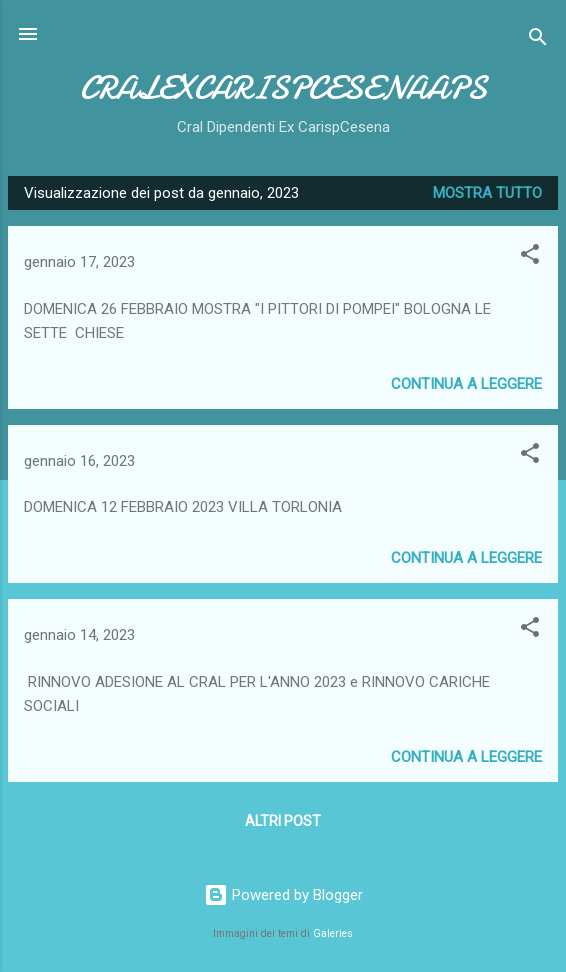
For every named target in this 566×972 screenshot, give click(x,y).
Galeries (333, 933)
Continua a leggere (466, 384)
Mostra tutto (487, 193)
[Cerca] (538, 40)
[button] (530, 257)
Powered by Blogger (283, 895)
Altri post (283, 821)
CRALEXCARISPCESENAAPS (283, 88)
